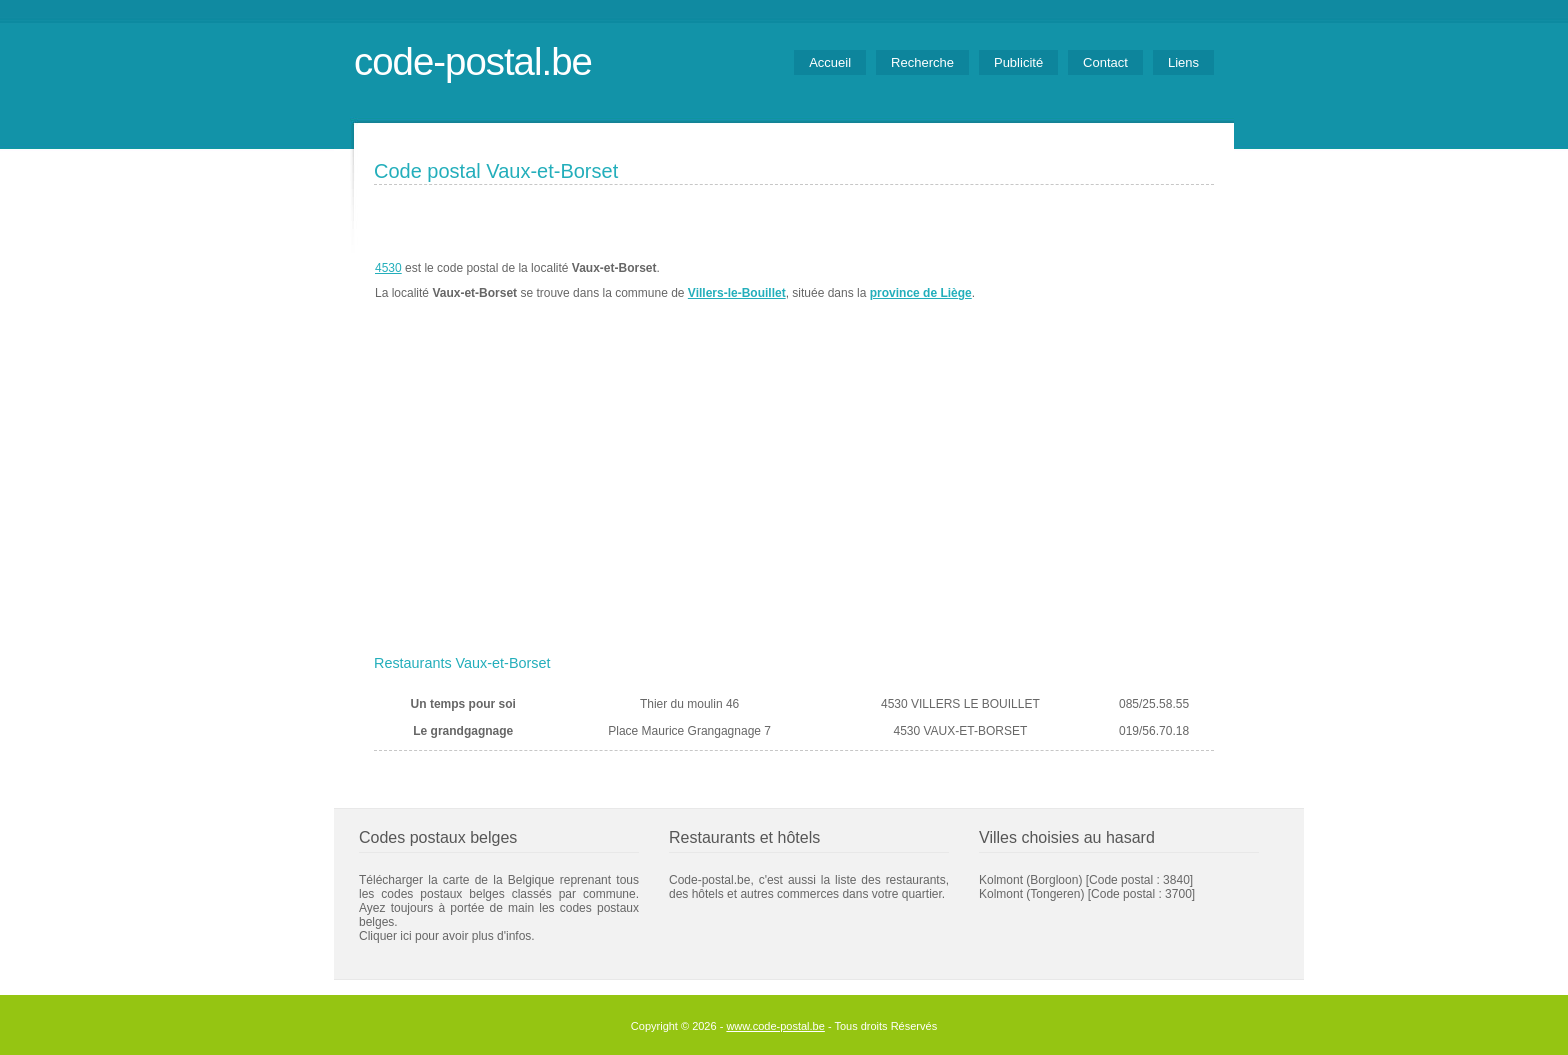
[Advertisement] (794, 497)
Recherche (922, 62)
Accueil (830, 62)
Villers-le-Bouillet (737, 293)
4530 (388, 268)
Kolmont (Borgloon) (1030, 880)
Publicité (1018, 62)
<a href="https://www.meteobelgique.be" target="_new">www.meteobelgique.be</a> (1100, 281)
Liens (1183, 62)
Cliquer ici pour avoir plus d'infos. (447, 936)
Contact (1105, 62)
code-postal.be (473, 61)
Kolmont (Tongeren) (1031, 894)
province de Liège (921, 293)
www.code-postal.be (775, 1026)
